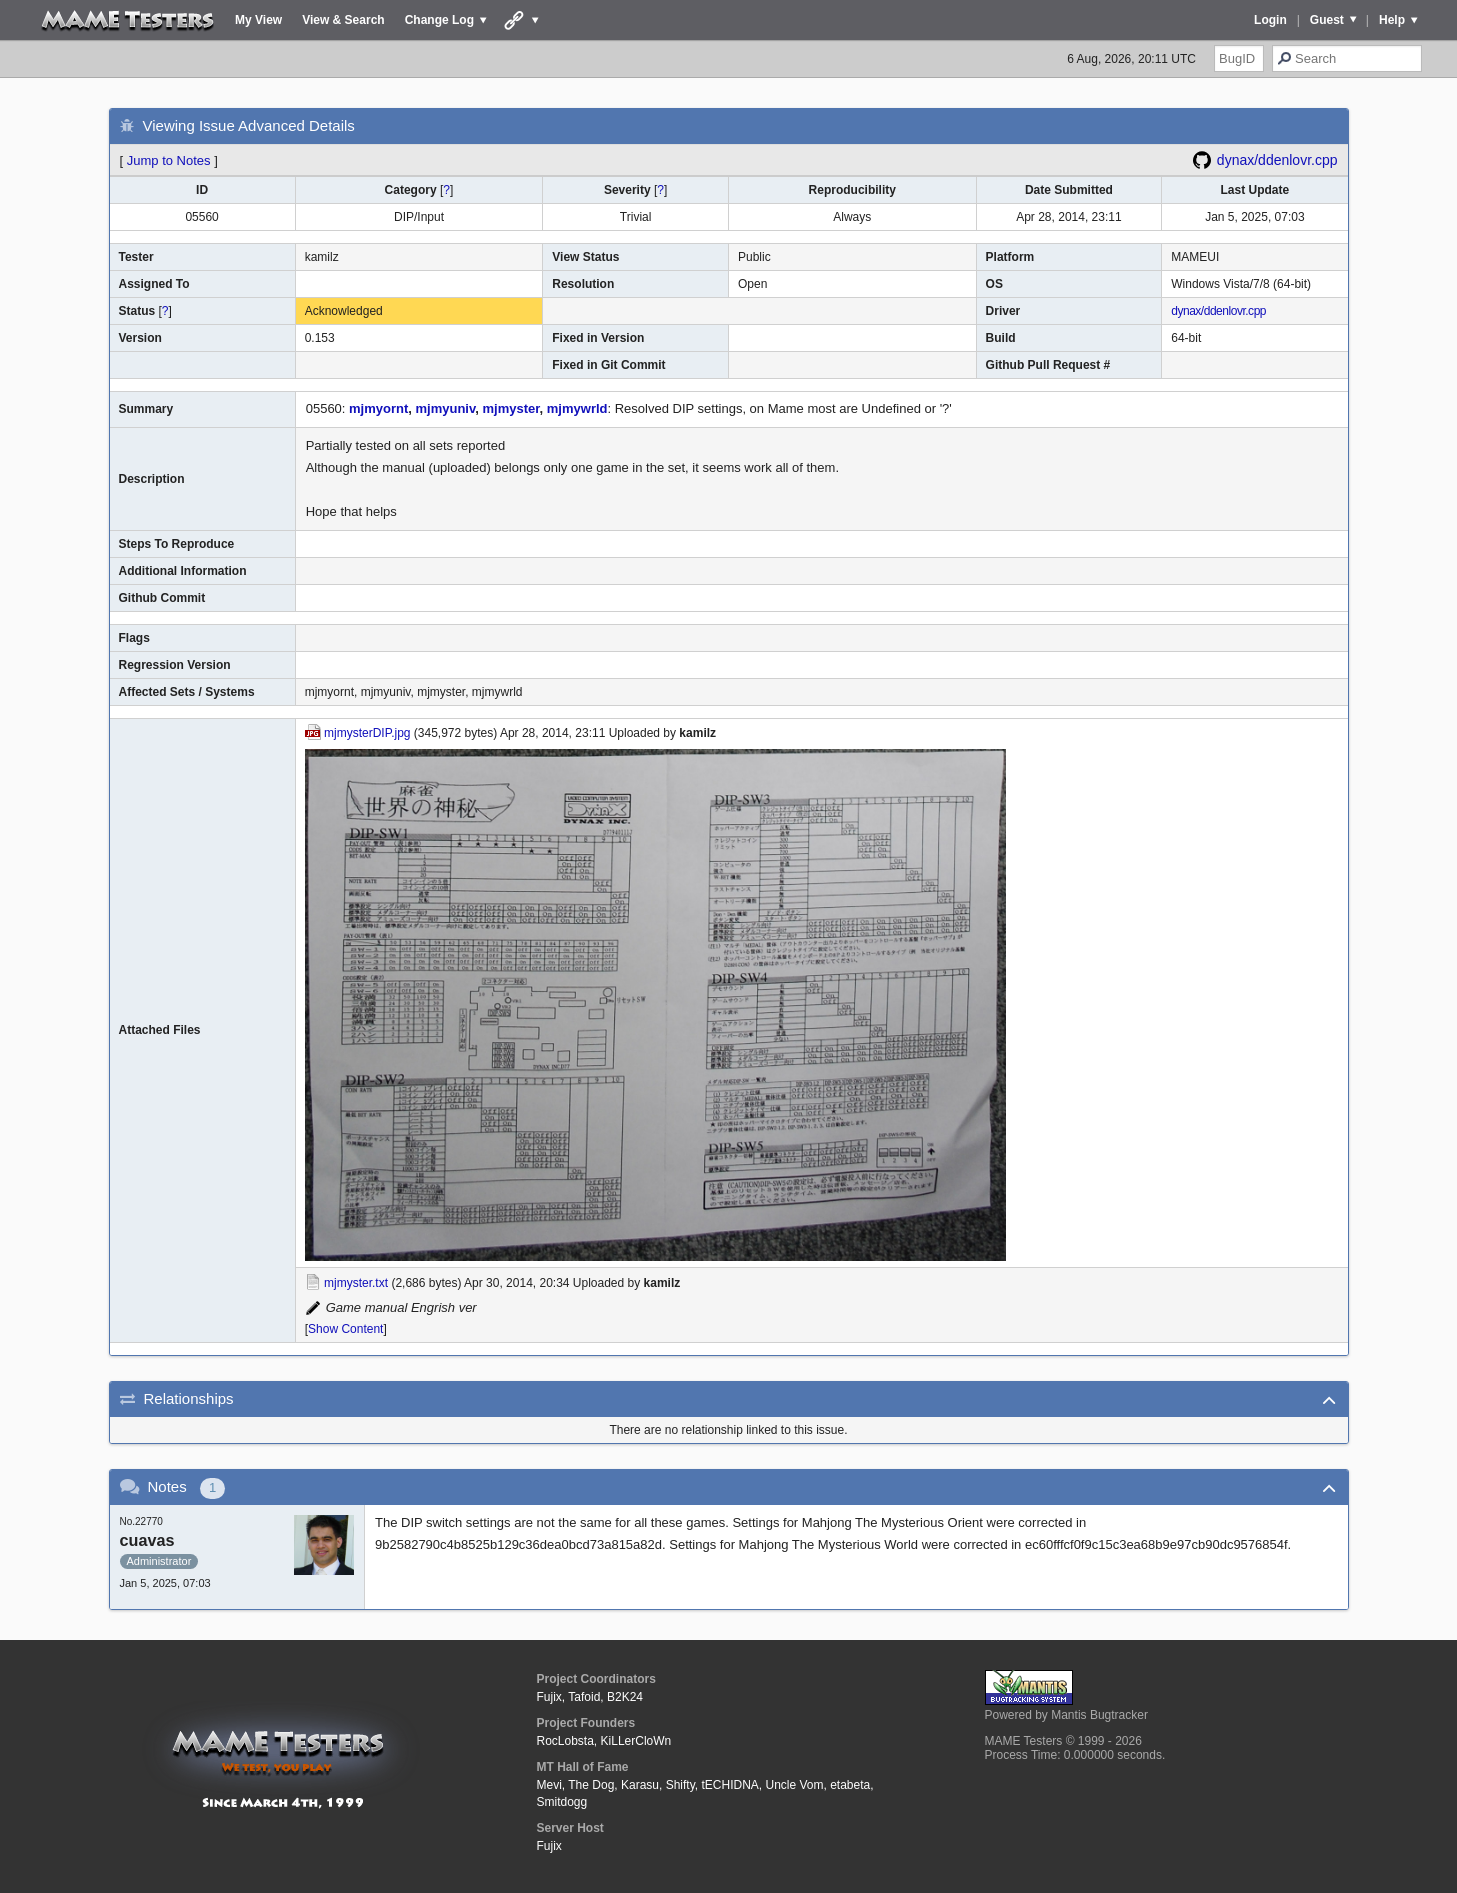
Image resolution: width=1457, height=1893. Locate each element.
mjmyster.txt (356, 1283)
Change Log (439, 20)
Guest (1327, 20)
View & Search (343, 20)
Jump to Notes (169, 160)
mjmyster (510, 408)
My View (258, 20)
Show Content (345, 1329)
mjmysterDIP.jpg (367, 733)
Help (1392, 20)
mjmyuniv (446, 408)
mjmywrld (577, 408)
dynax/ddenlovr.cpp (1277, 160)
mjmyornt (378, 408)
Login (1270, 20)
